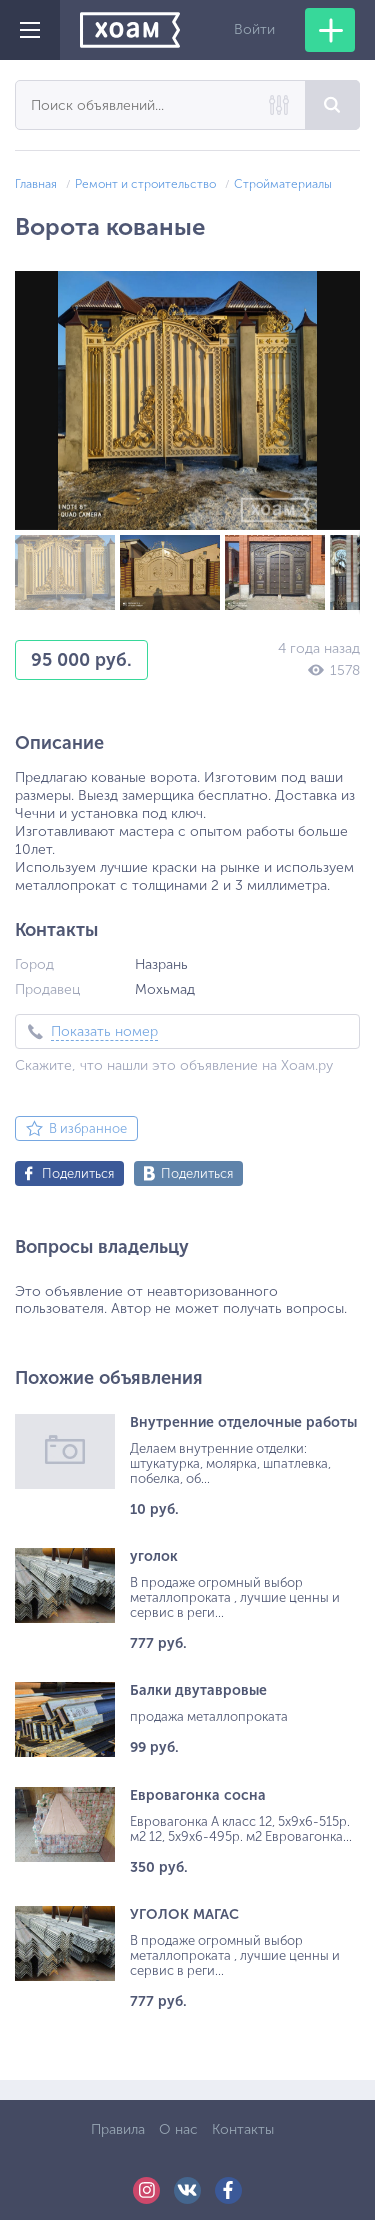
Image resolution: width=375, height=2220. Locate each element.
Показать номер (104, 1031)
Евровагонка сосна (198, 1795)
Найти (332, 105)
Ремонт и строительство (145, 184)
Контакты (243, 2129)
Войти (254, 29)
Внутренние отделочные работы (243, 1422)
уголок (154, 1556)
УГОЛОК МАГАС (184, 1914)
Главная (36, 184)
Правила (118, 2129)
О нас (178, 2129)
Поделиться (78, 1173)
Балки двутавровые (198, 1690)
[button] (342, 289)
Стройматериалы (283, 184)
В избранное (88, 1128)
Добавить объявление (330, 30)
